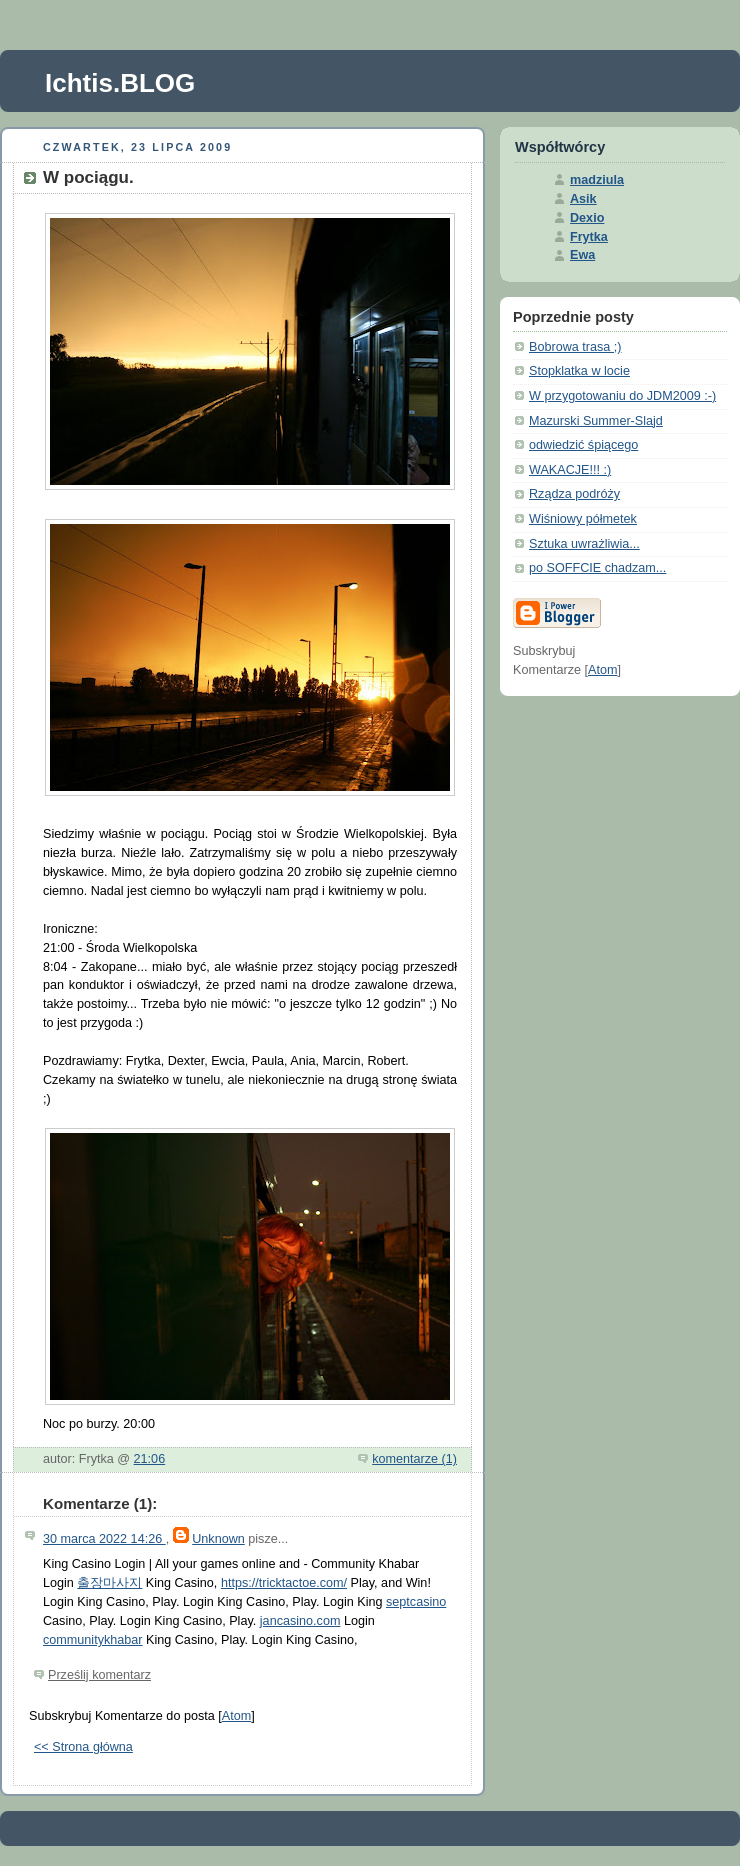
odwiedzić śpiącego (583, 445)
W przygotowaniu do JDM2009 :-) (622, 396)
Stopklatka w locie (579, 371)
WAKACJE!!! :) (570, 470)
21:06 (150, 1459)
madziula (597, 180)
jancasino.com (300, 1621)
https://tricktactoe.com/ (284, 1583)
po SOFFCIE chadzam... (597, 568)
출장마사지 (109, 1583)
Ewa (582, 255)
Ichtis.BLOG (120, 83)
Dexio (587, 218)
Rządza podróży (574, 494)
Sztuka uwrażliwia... (584, 544)
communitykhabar (93, 1640)
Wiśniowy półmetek (583, 519)
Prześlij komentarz (99, 1675)
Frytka (589, 237)
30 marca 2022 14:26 (104, 1539)
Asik (583, 199)
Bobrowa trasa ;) (575, 347)
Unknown (218, 1539)
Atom (236, 1716)
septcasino (416, 1602)
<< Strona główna (83, 1747)
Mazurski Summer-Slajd (596, 421)
